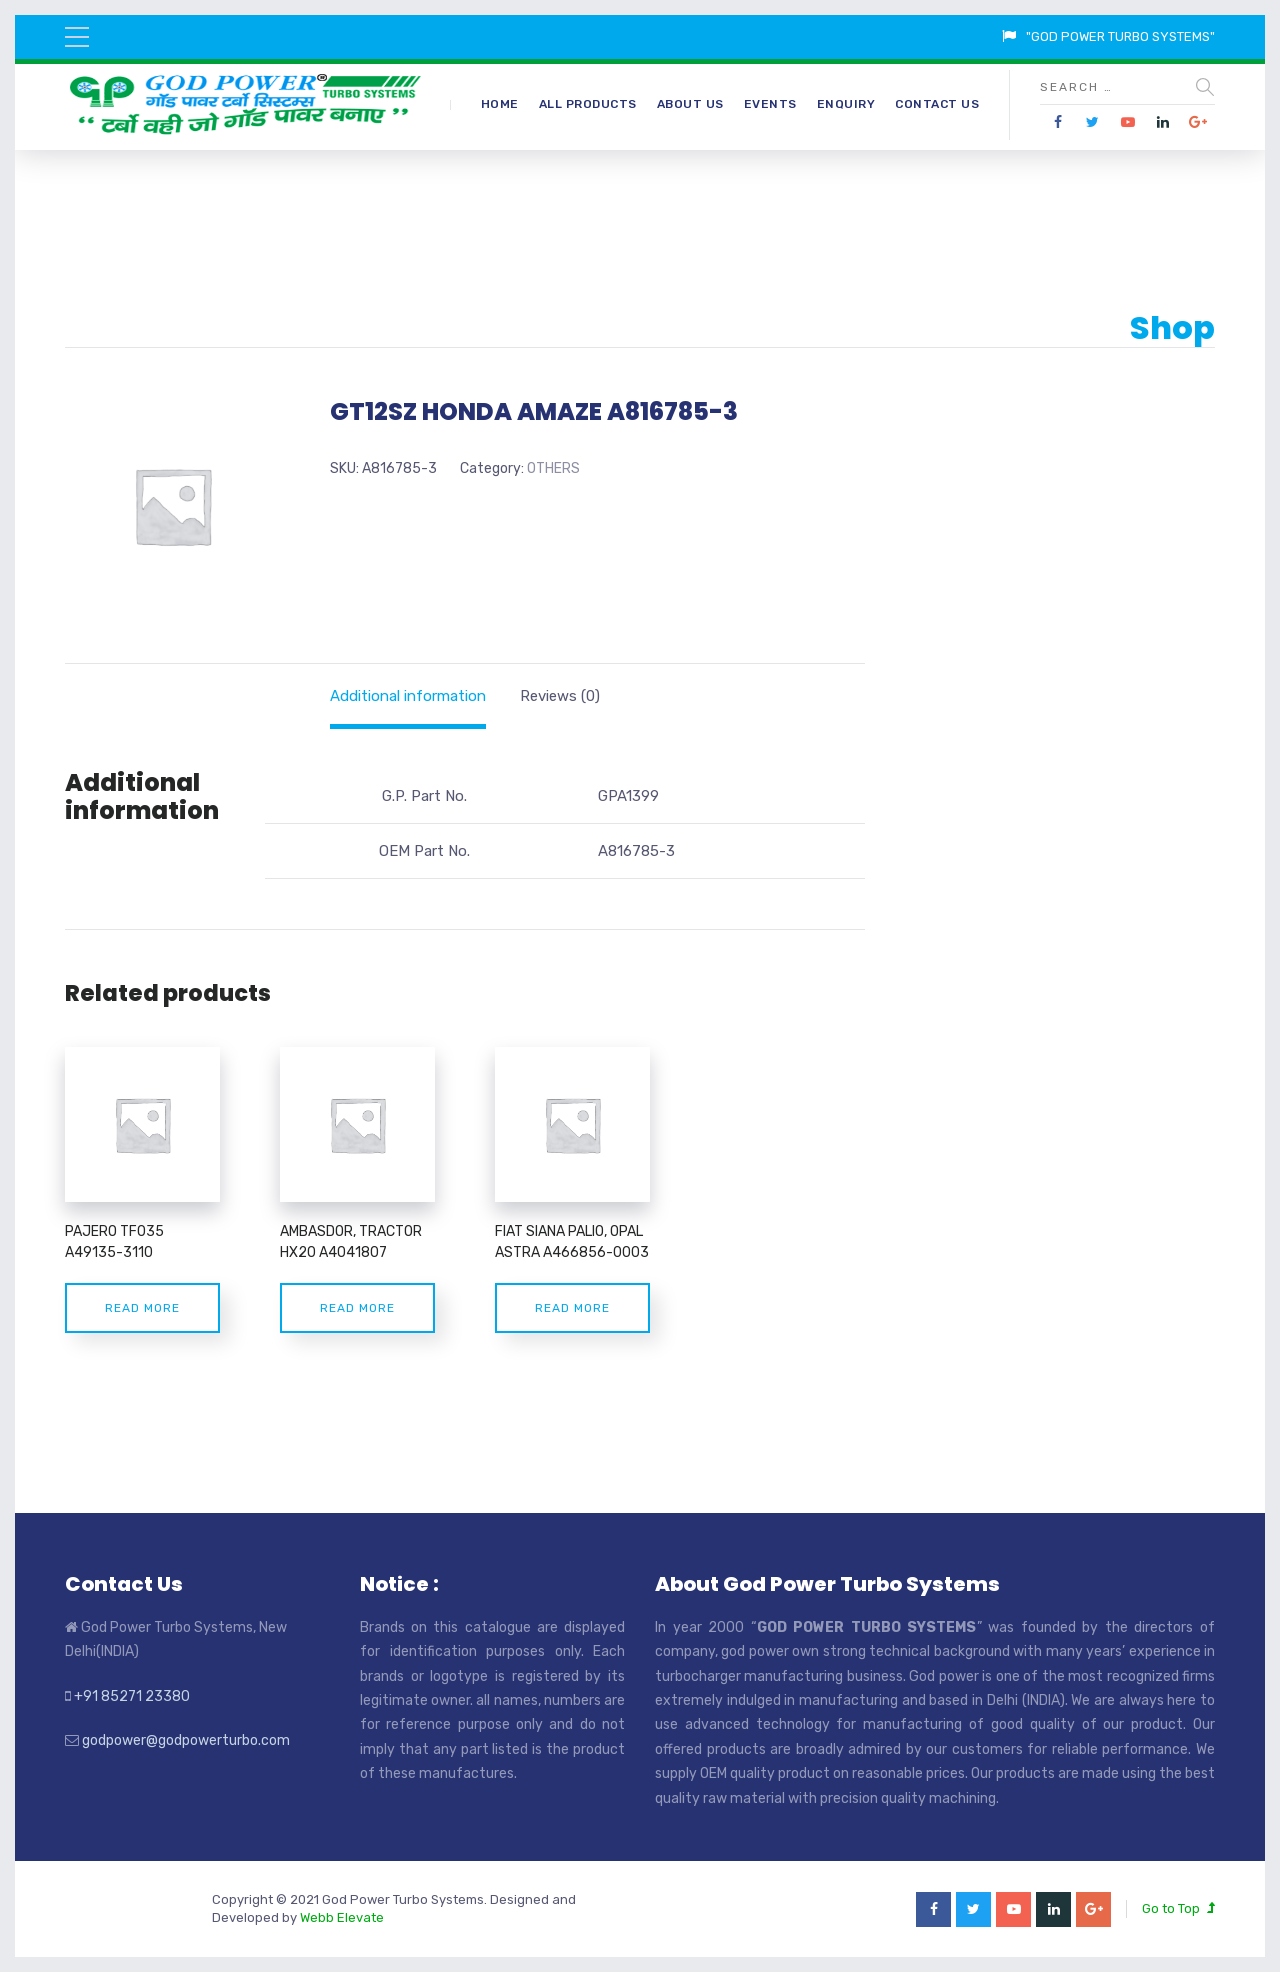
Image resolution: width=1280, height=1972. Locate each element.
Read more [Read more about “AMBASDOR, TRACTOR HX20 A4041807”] (357, 1308)
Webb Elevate (342, 1917)
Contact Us (937, 104)
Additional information (408, 696)
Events (770, 104)
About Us (690, 104)
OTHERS (553, 468)
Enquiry (846, 104)
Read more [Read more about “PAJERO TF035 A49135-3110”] (142, 1308)
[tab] (408, 696)
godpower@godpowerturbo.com (186, 1740)
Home (500, 104)
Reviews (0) (560, 696)
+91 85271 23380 (132, 1696)
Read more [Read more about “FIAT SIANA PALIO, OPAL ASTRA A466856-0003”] (572, 1308)
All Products (588, 104)
